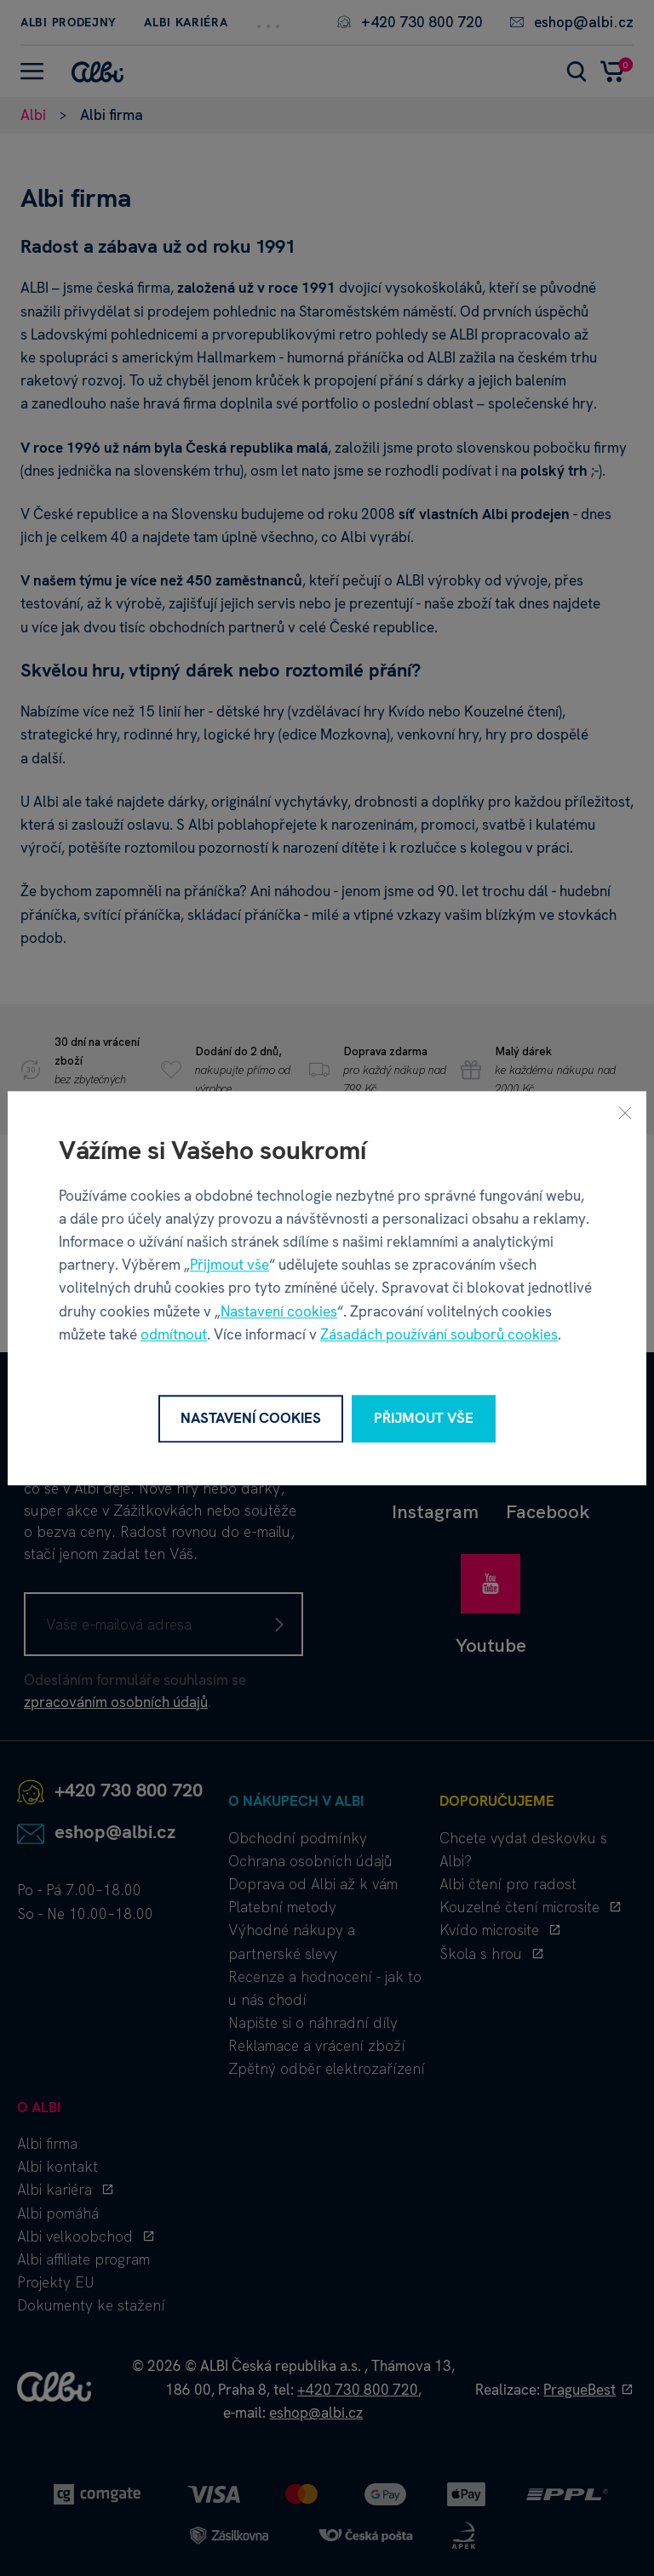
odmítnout (174, 1334)
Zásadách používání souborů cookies (439, 1334)
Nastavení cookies (279, 1311)
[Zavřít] (625, 1112)
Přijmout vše (229, 1264)
